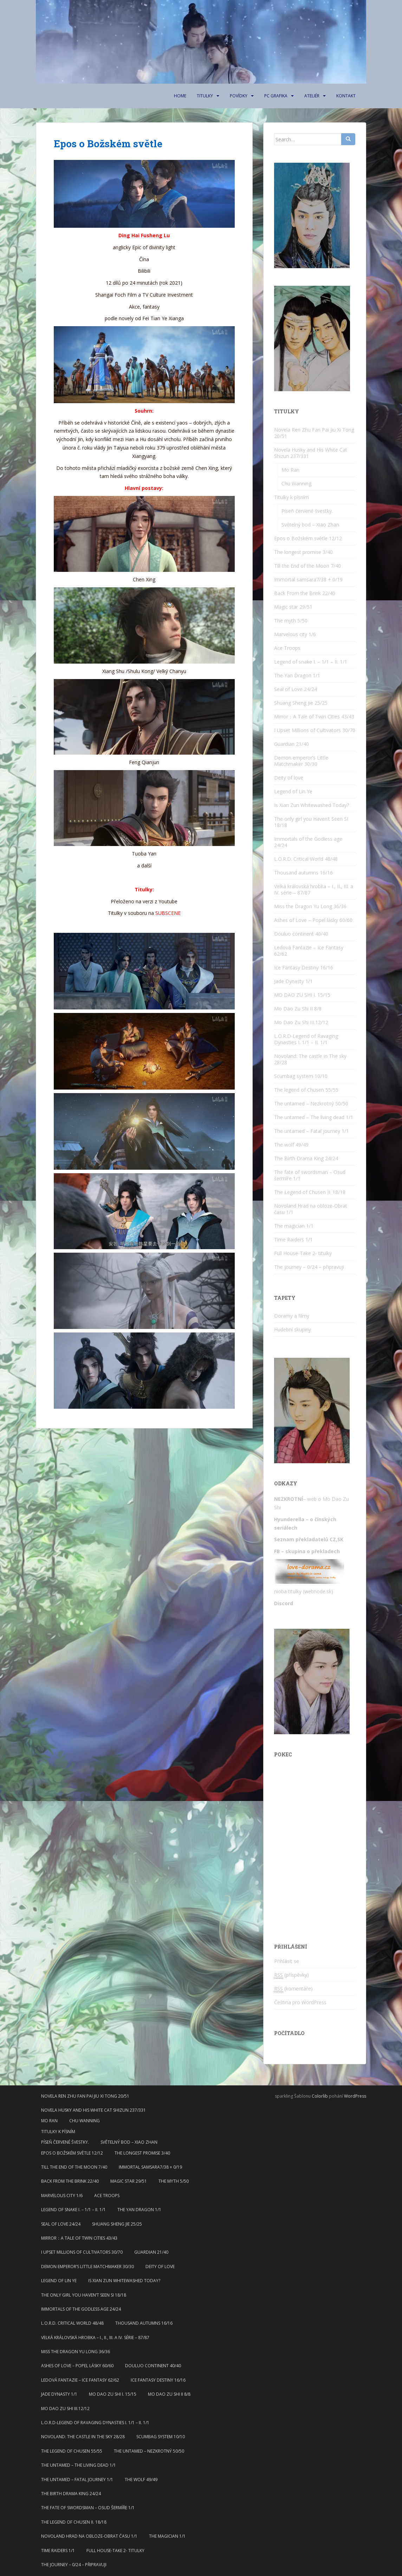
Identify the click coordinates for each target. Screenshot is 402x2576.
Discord (283, 1603)
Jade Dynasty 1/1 (293, 981)
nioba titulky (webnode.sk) (303, 1591)
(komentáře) (293, 1988)
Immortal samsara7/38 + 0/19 (308, 579)
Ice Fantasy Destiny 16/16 (303, 967)
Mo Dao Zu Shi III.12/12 (301, 1022)
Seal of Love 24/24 (295, 689)
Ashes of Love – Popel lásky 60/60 (313, 920)
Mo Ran (290, 469)
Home (180, 96)
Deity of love (288, 777)
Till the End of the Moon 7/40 (307, 565)
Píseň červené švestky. (307, 511)
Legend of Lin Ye (293, 791)
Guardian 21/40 (291, 744)
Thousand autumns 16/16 (303, 872)
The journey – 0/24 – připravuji (309, 1267)
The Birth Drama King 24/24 (306, 1158)
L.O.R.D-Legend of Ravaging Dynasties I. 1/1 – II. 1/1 (306, 1039)
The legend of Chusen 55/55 (306, 1089)
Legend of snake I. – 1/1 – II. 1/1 (310, 661)
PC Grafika (275, 96)
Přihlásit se (286, 1961)
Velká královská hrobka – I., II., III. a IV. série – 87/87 (313, 889)
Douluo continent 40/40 (301, 933)
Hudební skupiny (292, 1329)
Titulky (205, 96)
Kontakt (346, 96)
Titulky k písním (291, 497)
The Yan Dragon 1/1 (297, 675)
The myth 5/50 (290, 620)
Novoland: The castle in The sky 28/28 (310, 1059)
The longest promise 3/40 (303, 552)
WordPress (355, 2096)
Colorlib (320, 2096)
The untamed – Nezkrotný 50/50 (311, 1103)
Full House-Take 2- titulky (303, 1253)
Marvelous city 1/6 (295, 634)
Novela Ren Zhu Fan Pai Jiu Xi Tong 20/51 (314, 432)
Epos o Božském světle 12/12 (308, 538)
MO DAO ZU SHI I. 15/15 (302, 995)
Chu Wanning (296, 483)
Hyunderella (289, 1519)
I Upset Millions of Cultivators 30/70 (314, 730)
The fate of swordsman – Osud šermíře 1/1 (309, 1175)
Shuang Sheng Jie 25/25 (301, 702)
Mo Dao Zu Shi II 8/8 (298, 1008)
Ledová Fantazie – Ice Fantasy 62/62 (308, 950)
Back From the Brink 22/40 (304, 593)
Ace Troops (287, 648)
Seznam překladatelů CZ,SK (308, 1539)
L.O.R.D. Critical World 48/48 (306, 859)
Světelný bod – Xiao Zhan (310, 524)
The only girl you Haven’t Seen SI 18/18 (311, 821)
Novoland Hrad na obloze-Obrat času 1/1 (310, 1208)
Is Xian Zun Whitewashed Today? (311, 805)
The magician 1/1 (293, 1225)
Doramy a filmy (291, 1315)
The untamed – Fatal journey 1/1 (311, 1131)
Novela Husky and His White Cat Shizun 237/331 (310, 452)
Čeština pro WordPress (300, 2002)
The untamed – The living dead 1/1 (313, 1117)
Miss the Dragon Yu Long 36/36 (310, 906)
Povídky (238, 96)
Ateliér (311, 96)
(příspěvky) (291, 1974)
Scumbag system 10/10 (301, 1076)
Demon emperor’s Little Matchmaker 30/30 (301, 760)
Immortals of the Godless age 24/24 (308, 841)
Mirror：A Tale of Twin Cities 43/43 (314, 716)
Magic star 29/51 (293, 606)
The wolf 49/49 (291, 1144)
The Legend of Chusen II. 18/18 (309, 1192)
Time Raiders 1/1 (293, 1239)
